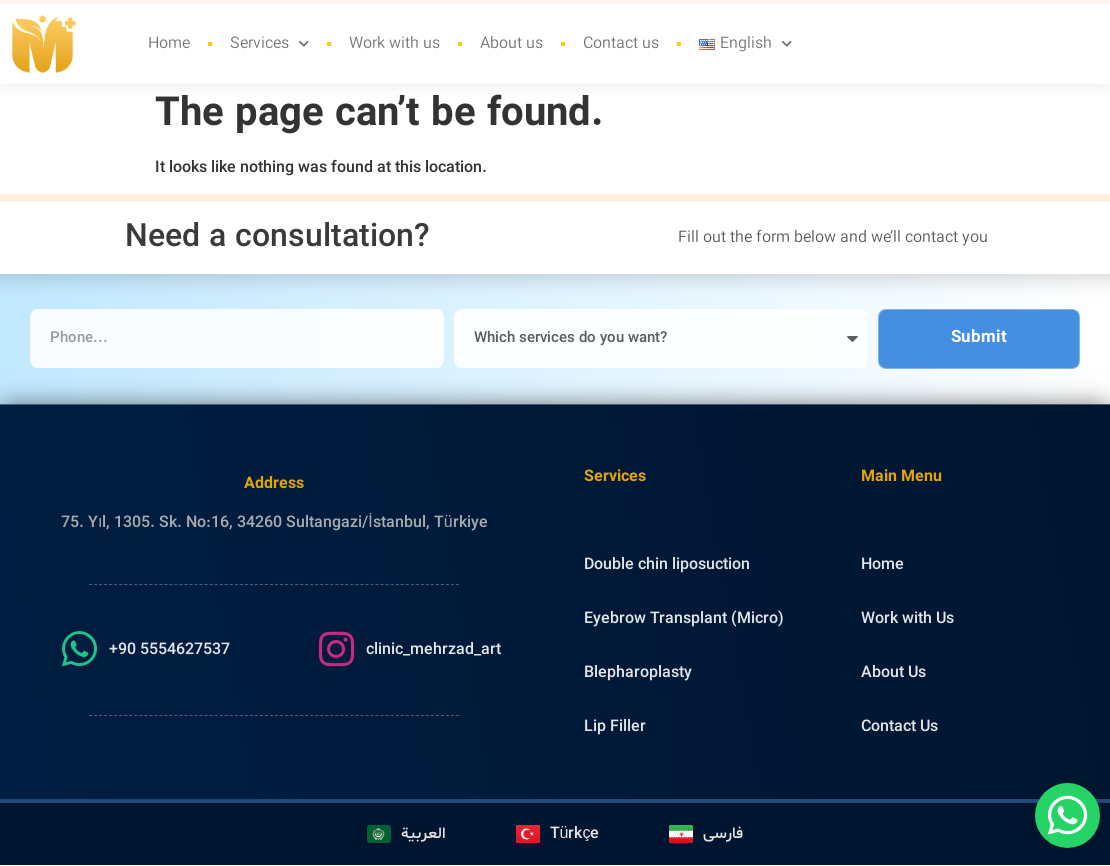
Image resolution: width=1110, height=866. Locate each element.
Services (269, 26)
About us (511, 27)
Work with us (394, 27)
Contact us (621, 27)
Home (169, 27)
